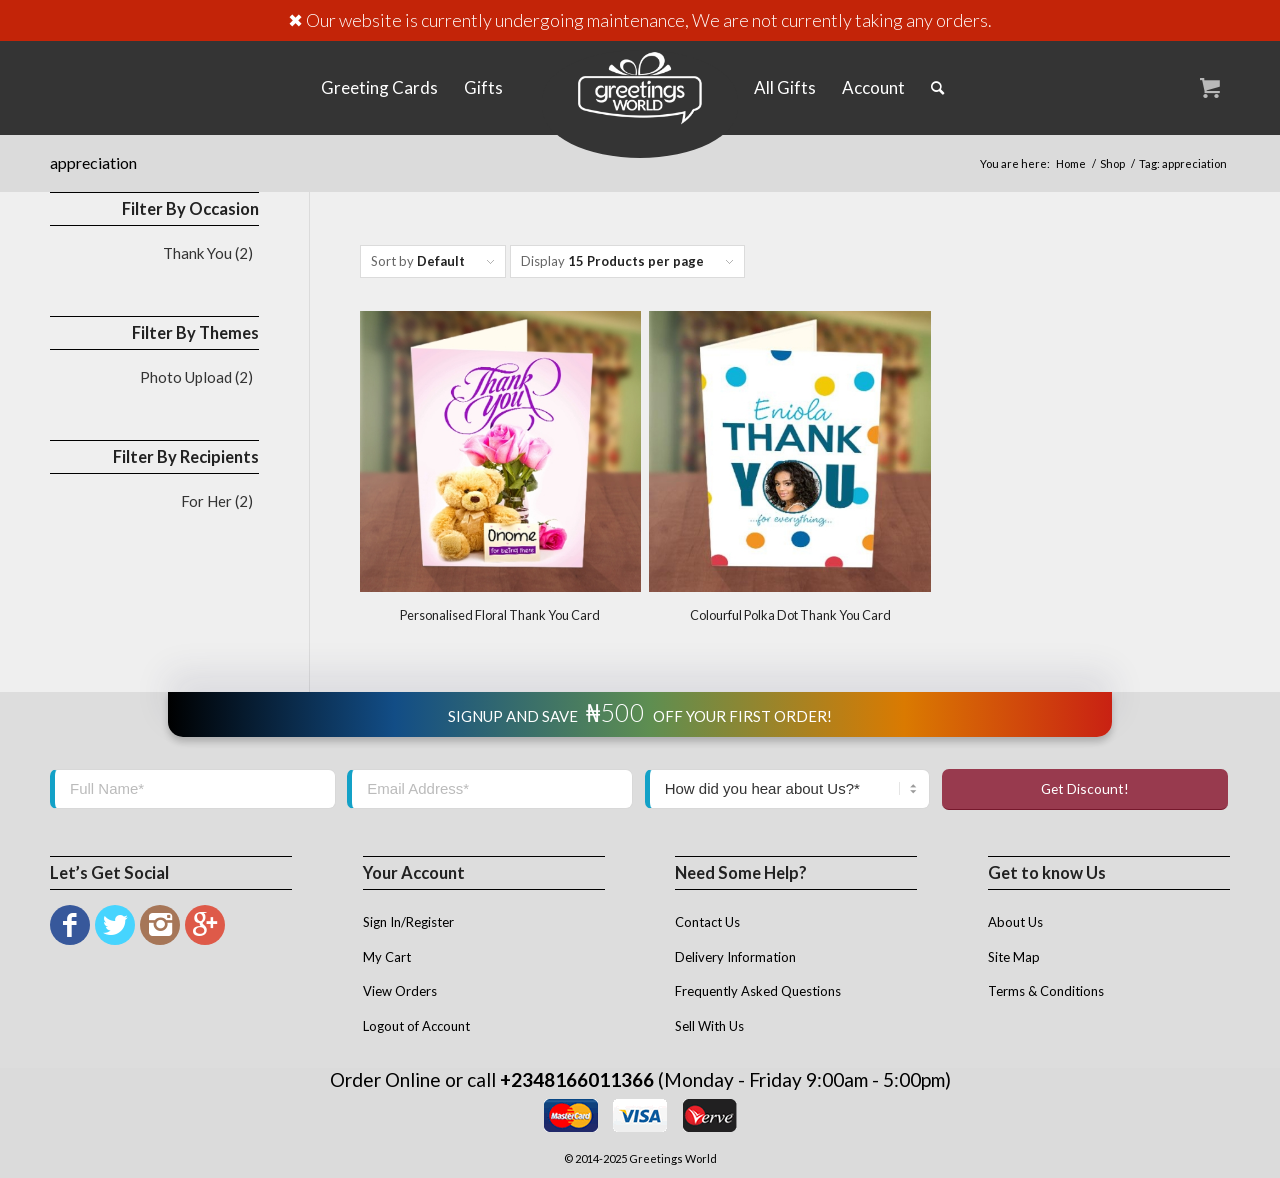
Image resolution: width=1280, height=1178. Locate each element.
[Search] (937, 87)
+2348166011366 (577, 1079)
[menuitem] (379, 87)
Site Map (1014, 957)
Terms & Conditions (1046, 991)
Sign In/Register (408, 922)
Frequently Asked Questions (758, 991)
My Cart (387, 957)
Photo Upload (186, 377)
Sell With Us (709, 1026)
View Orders (400, 991)
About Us (1015, 922)
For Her (206, 501)
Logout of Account (416, 1026)
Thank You (197, 253)
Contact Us (707, 922)
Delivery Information (735, 957)
